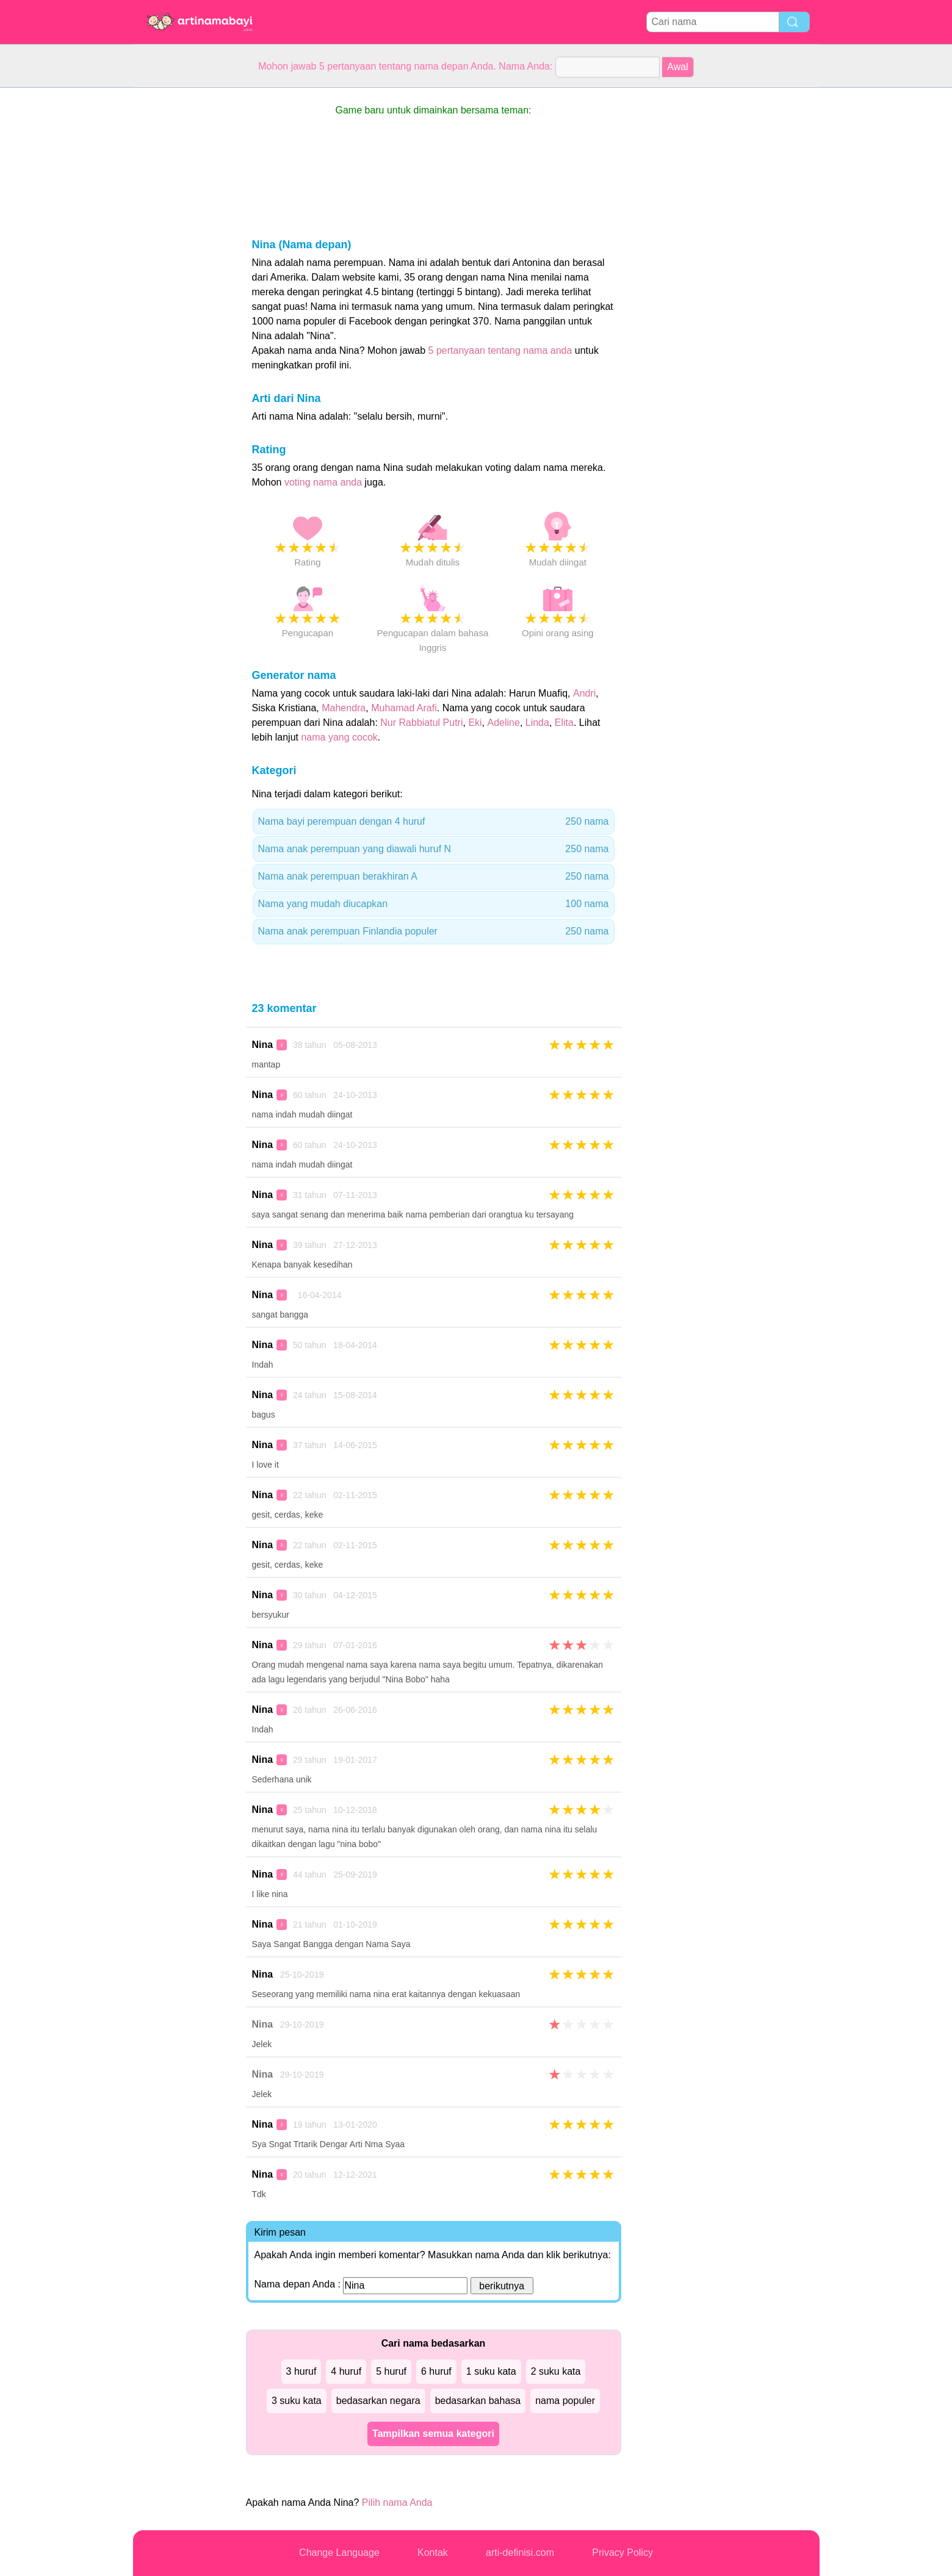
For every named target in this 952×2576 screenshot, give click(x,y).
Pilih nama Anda (397, 2502)
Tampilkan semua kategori (433, 2433)
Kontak (432, 2552)
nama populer (565, 2400)
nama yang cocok (339, 737)
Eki (474, 722)
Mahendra (344, 708)
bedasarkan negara (378, 2400)
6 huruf (436, 2371)
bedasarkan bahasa (478, 2400)
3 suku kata (297, 2400)
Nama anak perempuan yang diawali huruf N (433, 849)
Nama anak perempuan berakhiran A (433, 876)
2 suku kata (556, 2371)
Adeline (504, 722)
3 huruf (301, 2371)
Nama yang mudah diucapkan (433, 904)
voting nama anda (323, 482)
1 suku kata (491, 2371)
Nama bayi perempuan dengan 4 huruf (433, 821)
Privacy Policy (622, 2552)
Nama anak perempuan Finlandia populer (433, 931)
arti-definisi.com (520, 2552)
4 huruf (346, 2371)
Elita (564, 722)
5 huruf (391, 2371)
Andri (584, 693)
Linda (537, 722)
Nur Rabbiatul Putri (421, 722)
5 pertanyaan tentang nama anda (500, 350)
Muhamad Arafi (404, 708)
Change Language (339, 2552)
